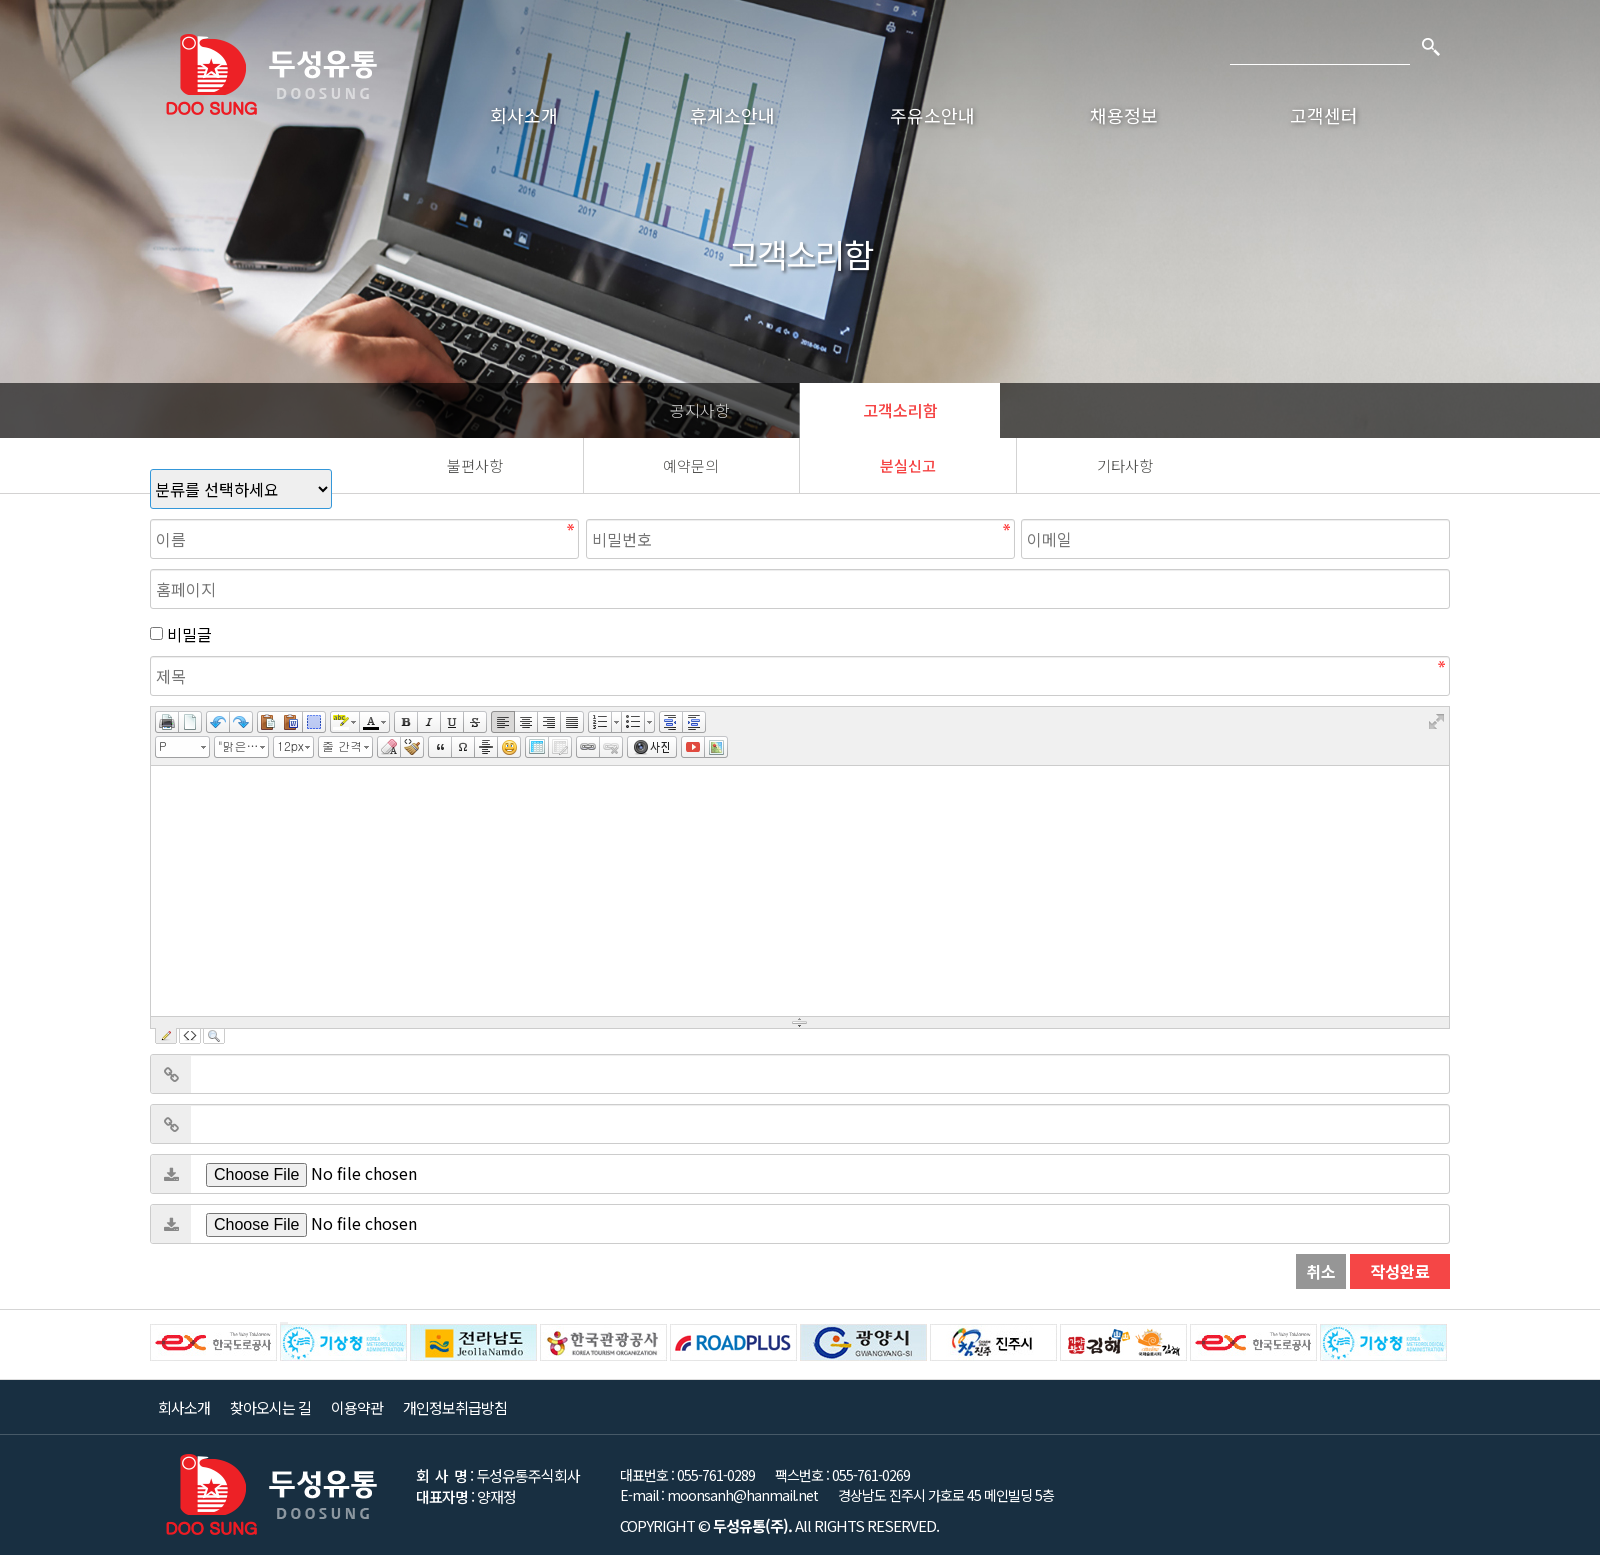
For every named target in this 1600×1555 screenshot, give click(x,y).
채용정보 (1124, 115)
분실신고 (908, 465)
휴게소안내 (732, 115)
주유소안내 (932, 115)
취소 (1321, 1271)
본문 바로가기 (0, 0)
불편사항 (475, 465)
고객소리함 (900, 410)
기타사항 (1125, 465)
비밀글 (189, 634)
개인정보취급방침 (455, 1407)
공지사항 (700, 410)
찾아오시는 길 (270, 1407)
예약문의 (691, 465)
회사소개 (524, 115)
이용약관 (357, 1407)
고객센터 (1324, 115)
